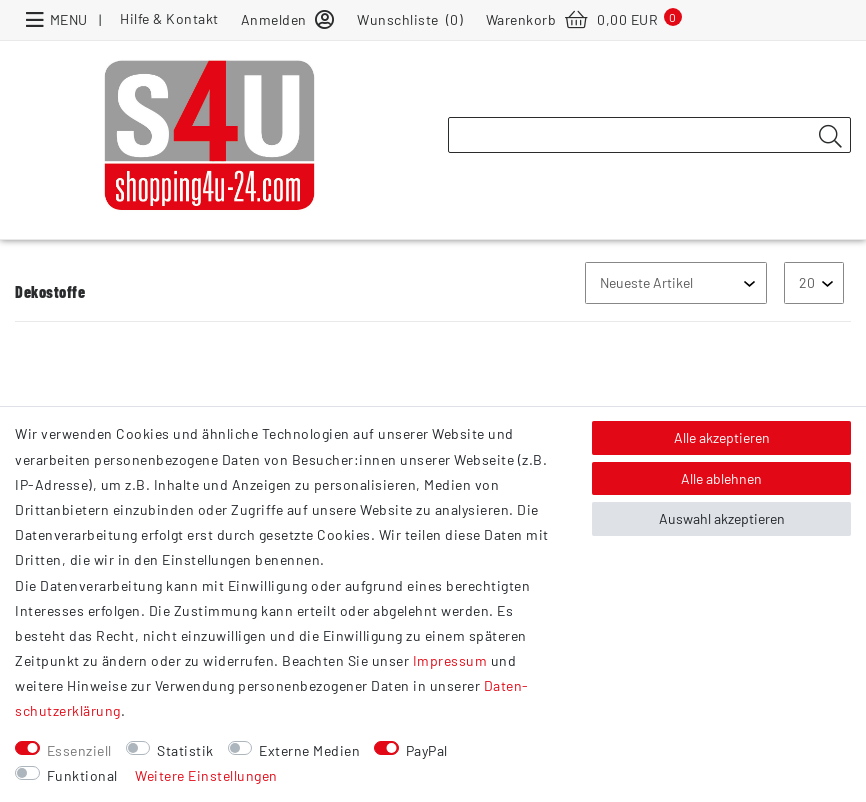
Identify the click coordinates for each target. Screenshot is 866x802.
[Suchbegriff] (649, 135)
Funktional (82, 775)
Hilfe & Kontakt (169, 18)
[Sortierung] (676, 282)
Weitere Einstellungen (206, 775)
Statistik (185, 750)
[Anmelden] (288, 18)
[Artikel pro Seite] (814, 282)
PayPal (427, 750)
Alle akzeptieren (722, 437)
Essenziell (79, 750)
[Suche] (830, 136)
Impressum (450, 660)
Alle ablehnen (721, 478)
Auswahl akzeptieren (722, 518)
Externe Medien (309, 750)
